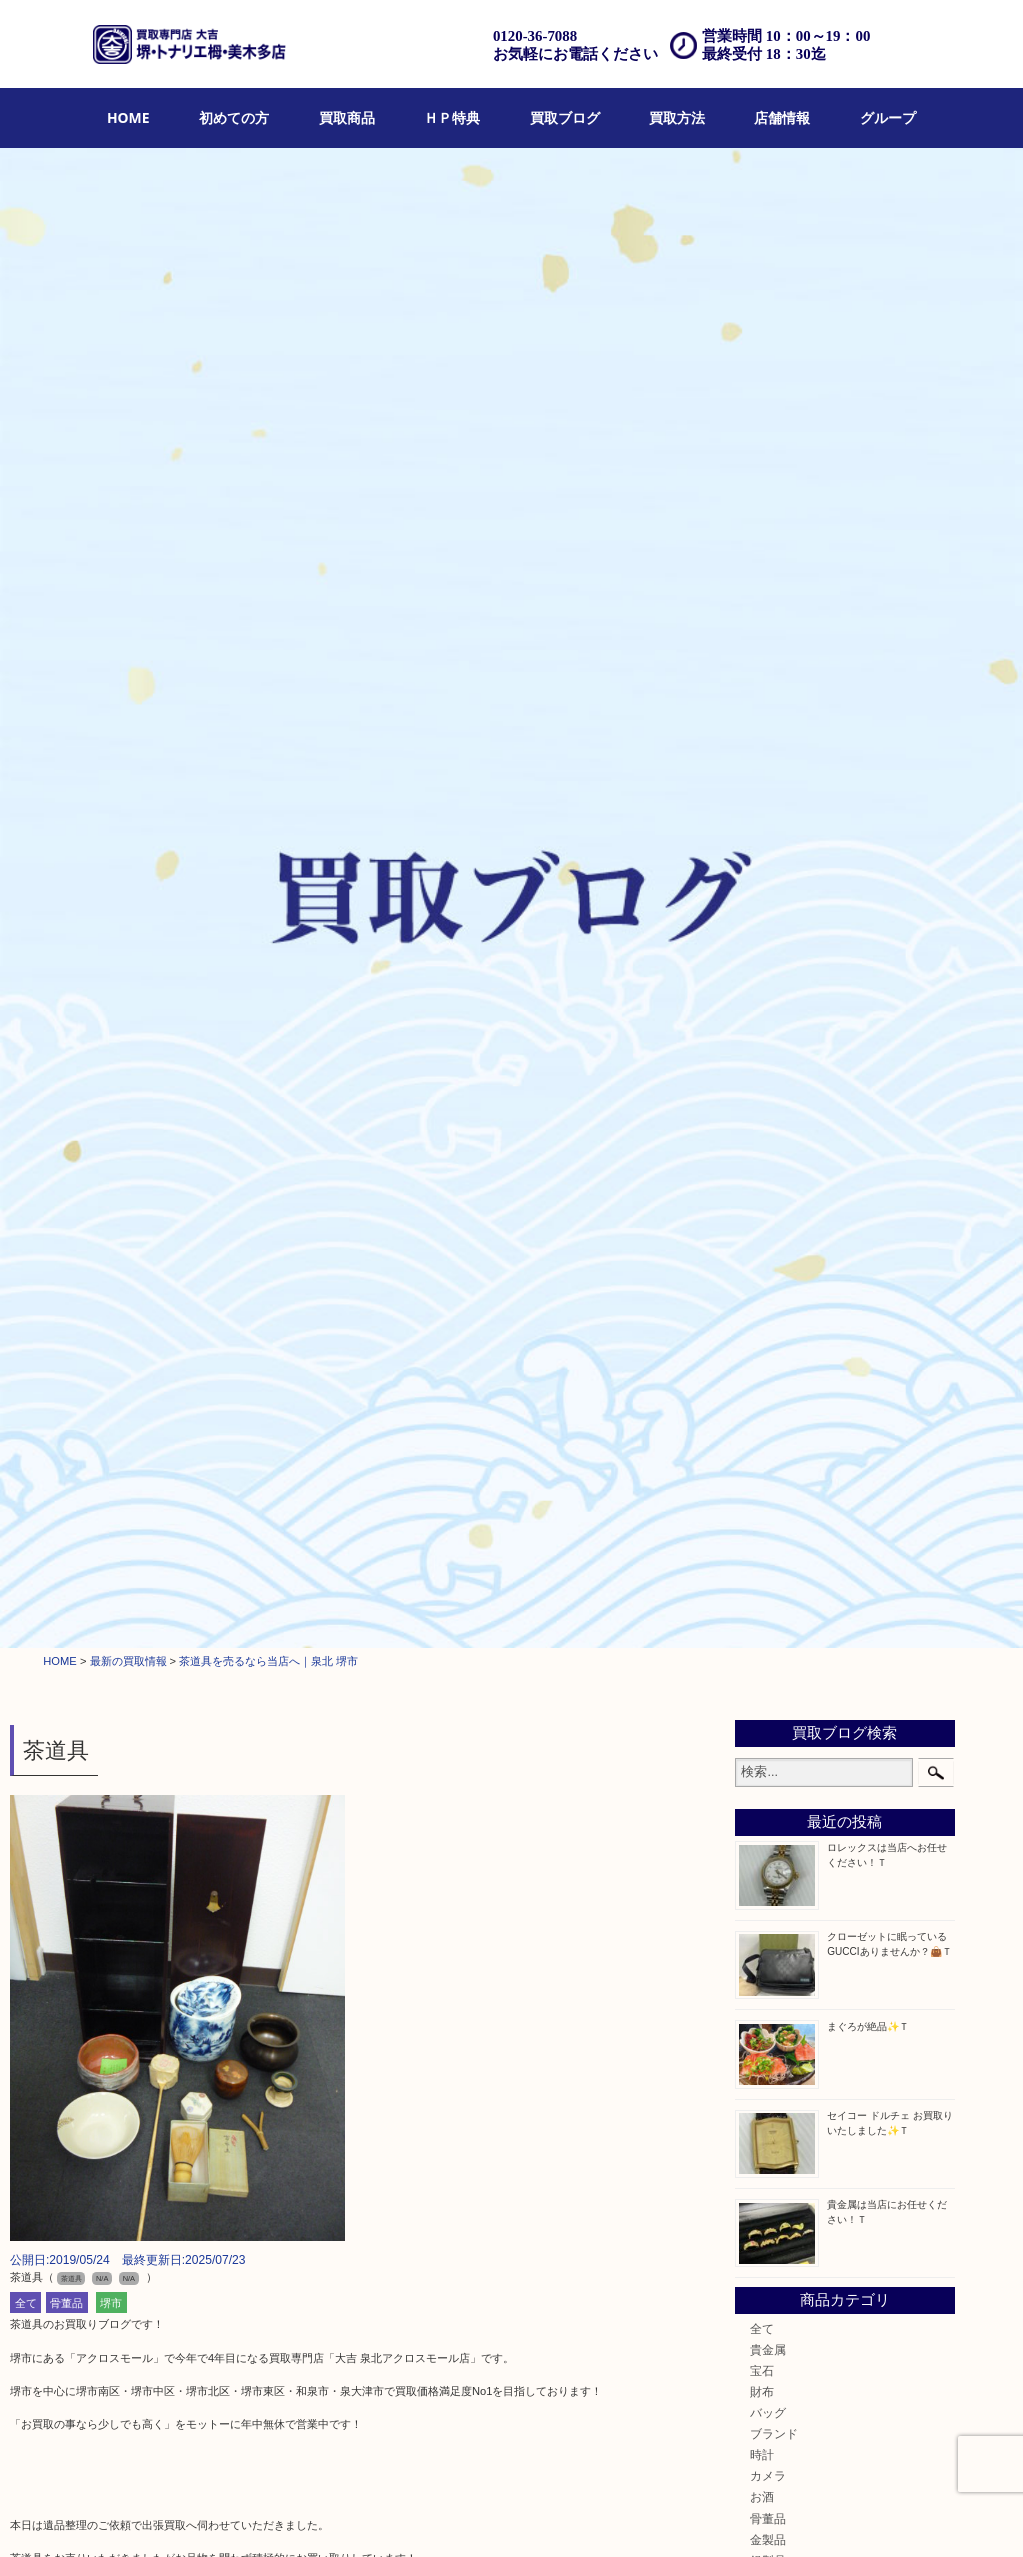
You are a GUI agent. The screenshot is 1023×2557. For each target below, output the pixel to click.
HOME (128, 117)
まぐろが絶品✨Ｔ (868, 546)
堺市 (111, 823)
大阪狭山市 (780, 1723)
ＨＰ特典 (452, 117)
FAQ (596, 2517)
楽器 (762, 1418)
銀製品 (768, 1080)
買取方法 (677, 117)
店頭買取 (320, 2517)
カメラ (768, 996)
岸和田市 (774, 1744)
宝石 (762, 890)
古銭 (762, 1207)
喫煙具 (768, 1312)
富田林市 (774, 1702)
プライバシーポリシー (734, 2517)
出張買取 (378, 2517)
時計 (762, 975)
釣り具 (768, 1354)
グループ (888, 117)
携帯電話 (774, 1460)
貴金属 (768, 869)
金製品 (768, 1059)
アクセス (550, 2517)
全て (26, 823)
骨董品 (66, 823)
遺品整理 (493, 2517)
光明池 (768, 1765)
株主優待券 (780, 1186)
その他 (768, 1502)
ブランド (774, 954)
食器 (762, 1122)
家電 (762, 1375)
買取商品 (347, 117)
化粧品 (768, 1270)
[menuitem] (128, 118)
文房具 (768, 1333)
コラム (768, 1544)
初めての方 (234, 117)
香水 (762, 1291)
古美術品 (774, 1101)
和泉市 (768, 1660)
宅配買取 (435, 2517)
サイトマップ (835, 2517)
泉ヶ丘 (768, 1786)
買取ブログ (565, 117)
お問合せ (644, 2517)
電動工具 (774, 1397)
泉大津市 (774, 1681)
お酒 (762, 1017)
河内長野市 (780, 1638)
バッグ (768, 933)
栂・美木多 (780, 1617)
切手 (762, 1481)
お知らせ (774, 1523)
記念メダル (780, 1249)
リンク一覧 (909, 2517)
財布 (762, 911)
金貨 (762, 1228)
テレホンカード (792, 1143)
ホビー (768, 1439)
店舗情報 (782, 117)
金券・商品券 (786, 1165)
